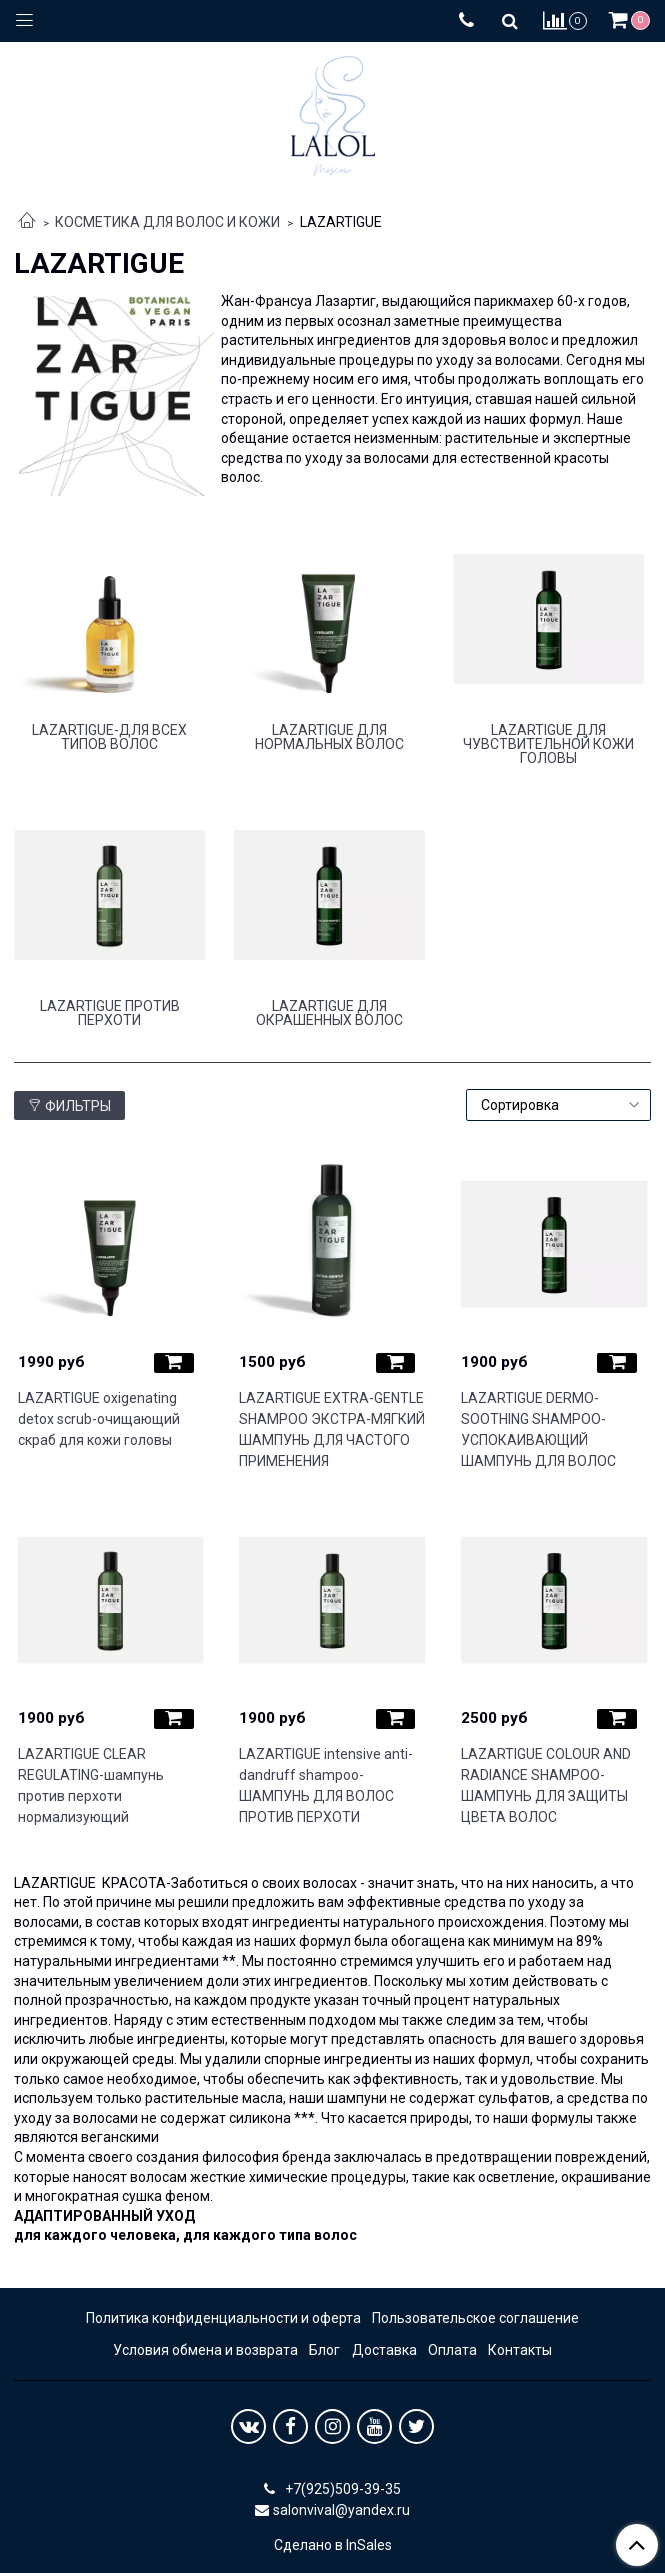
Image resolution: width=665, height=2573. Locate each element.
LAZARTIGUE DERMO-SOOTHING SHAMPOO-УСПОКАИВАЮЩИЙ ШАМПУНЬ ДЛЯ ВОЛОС (538, 1429)
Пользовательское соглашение (475, 2318)
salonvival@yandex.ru (341, 2510)
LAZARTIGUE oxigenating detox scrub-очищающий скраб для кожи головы (99, 1419)
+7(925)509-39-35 (341, 2489)
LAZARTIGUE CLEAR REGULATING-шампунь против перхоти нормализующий (91, 1785)
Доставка (384, 2350)
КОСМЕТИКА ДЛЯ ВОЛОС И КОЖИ (167, 222)
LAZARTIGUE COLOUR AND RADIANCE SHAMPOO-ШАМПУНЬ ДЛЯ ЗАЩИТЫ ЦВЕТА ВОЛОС (546, 1785)
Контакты (520, 2350)
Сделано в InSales (333, 2545)
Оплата (452, 2350)
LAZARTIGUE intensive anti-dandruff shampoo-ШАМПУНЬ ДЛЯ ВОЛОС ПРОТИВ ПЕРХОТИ (326, 1785)
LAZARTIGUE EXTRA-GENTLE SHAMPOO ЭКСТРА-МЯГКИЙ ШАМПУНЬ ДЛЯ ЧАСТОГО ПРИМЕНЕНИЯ (332, 1429)
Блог (324, 2350)
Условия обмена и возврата (205, 2350)
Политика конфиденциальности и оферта (223, 2318)
